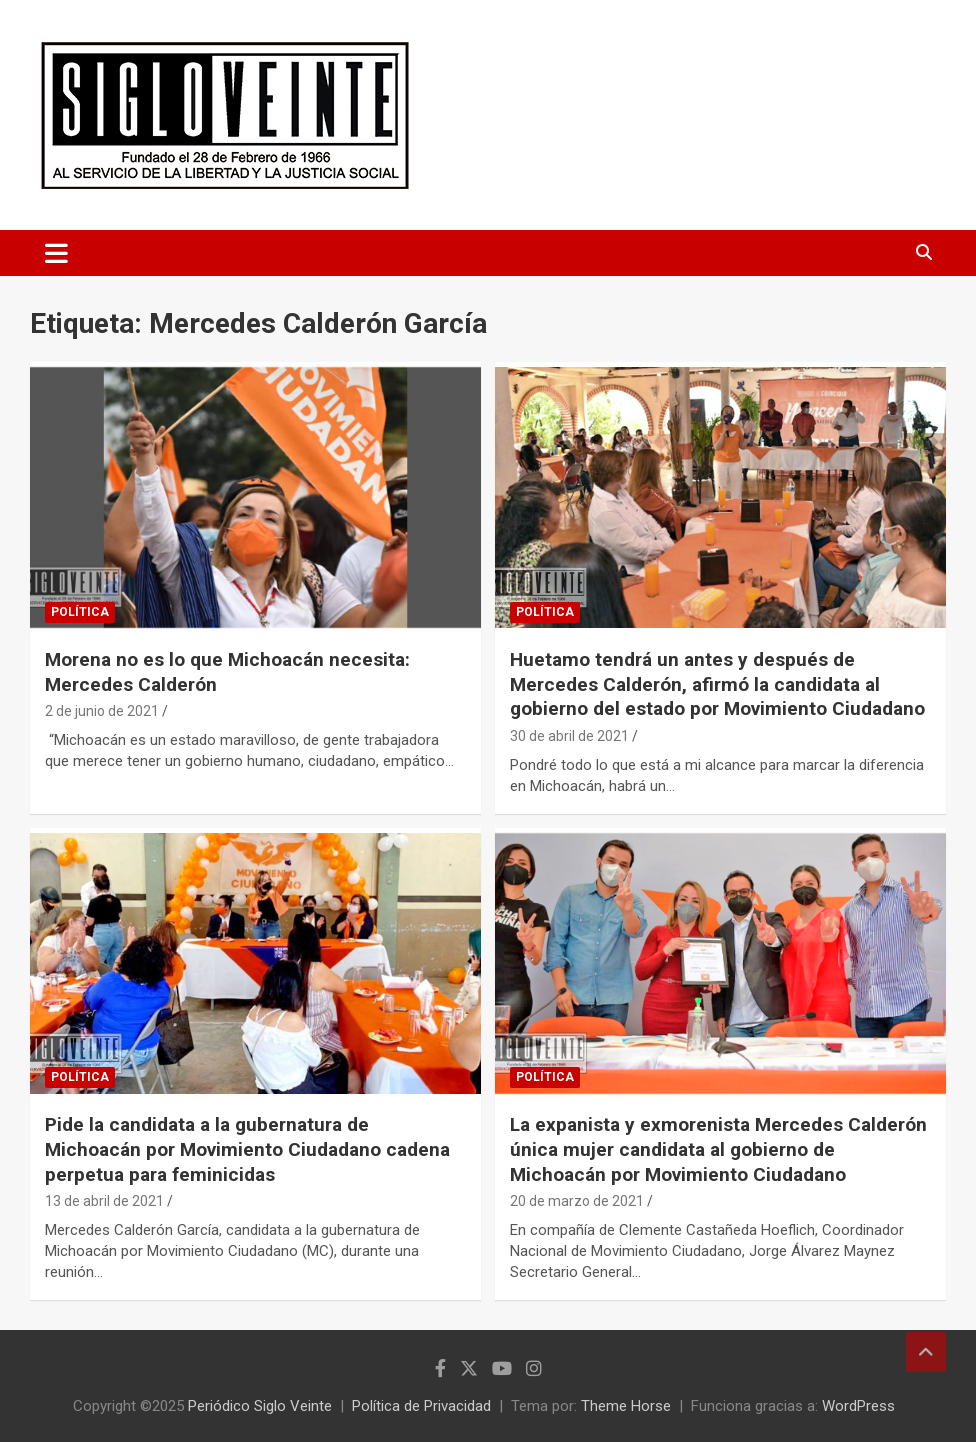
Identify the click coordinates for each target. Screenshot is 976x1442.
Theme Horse (626, 1406)
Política (80, 612)
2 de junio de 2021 (102, 711)
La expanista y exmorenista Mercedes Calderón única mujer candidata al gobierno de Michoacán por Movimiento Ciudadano (718, 1149)
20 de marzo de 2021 (577, 1201)
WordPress (858, 1406)
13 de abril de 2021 (104, 1201)
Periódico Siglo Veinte (260, 1406)
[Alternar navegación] (56, 253)
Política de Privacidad (421, 1406)
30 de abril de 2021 (569, 736)
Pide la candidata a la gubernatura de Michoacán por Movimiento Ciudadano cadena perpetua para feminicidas (247, 1149)
